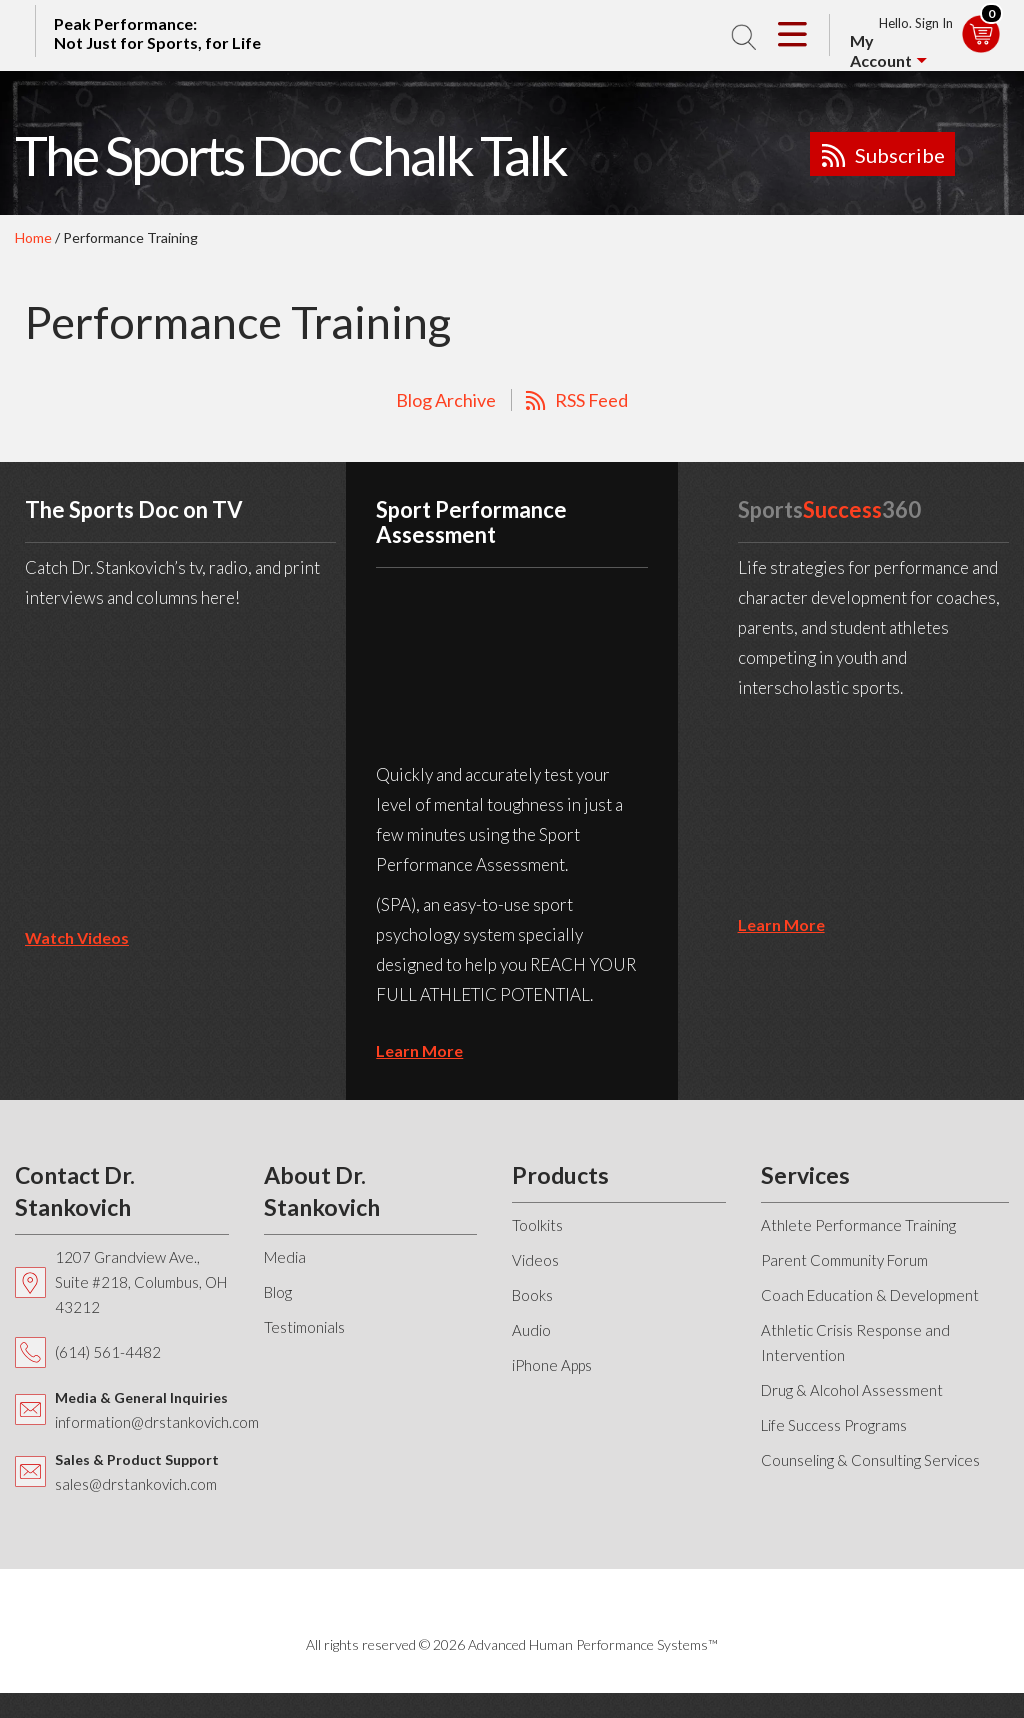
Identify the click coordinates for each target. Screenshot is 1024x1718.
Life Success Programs (834, 1425)
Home (33, 237)
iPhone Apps (552, 1365)
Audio (531, 1330)
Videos (535, 1260)
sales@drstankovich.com (136, 1484)
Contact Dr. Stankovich (75, 1191)
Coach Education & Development (870, 1295)
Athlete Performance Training (858, 1225)
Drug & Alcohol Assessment (852, 1390)
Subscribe (900, 155)
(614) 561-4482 (108, 1352)
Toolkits (537, 1225)
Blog (278, 1292)
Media (285, 1257)
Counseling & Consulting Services (870, 1460)
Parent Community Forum (844, 1260)
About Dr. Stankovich (322, 1191)
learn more (419, 1050)
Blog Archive (446, 400)
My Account (881, 50)
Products (560, 1175)
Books (532, 1295)
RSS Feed (591, 400)
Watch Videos (77, 937)
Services (805, 1175)
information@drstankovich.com (157, 1422)
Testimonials (304, 1327)
